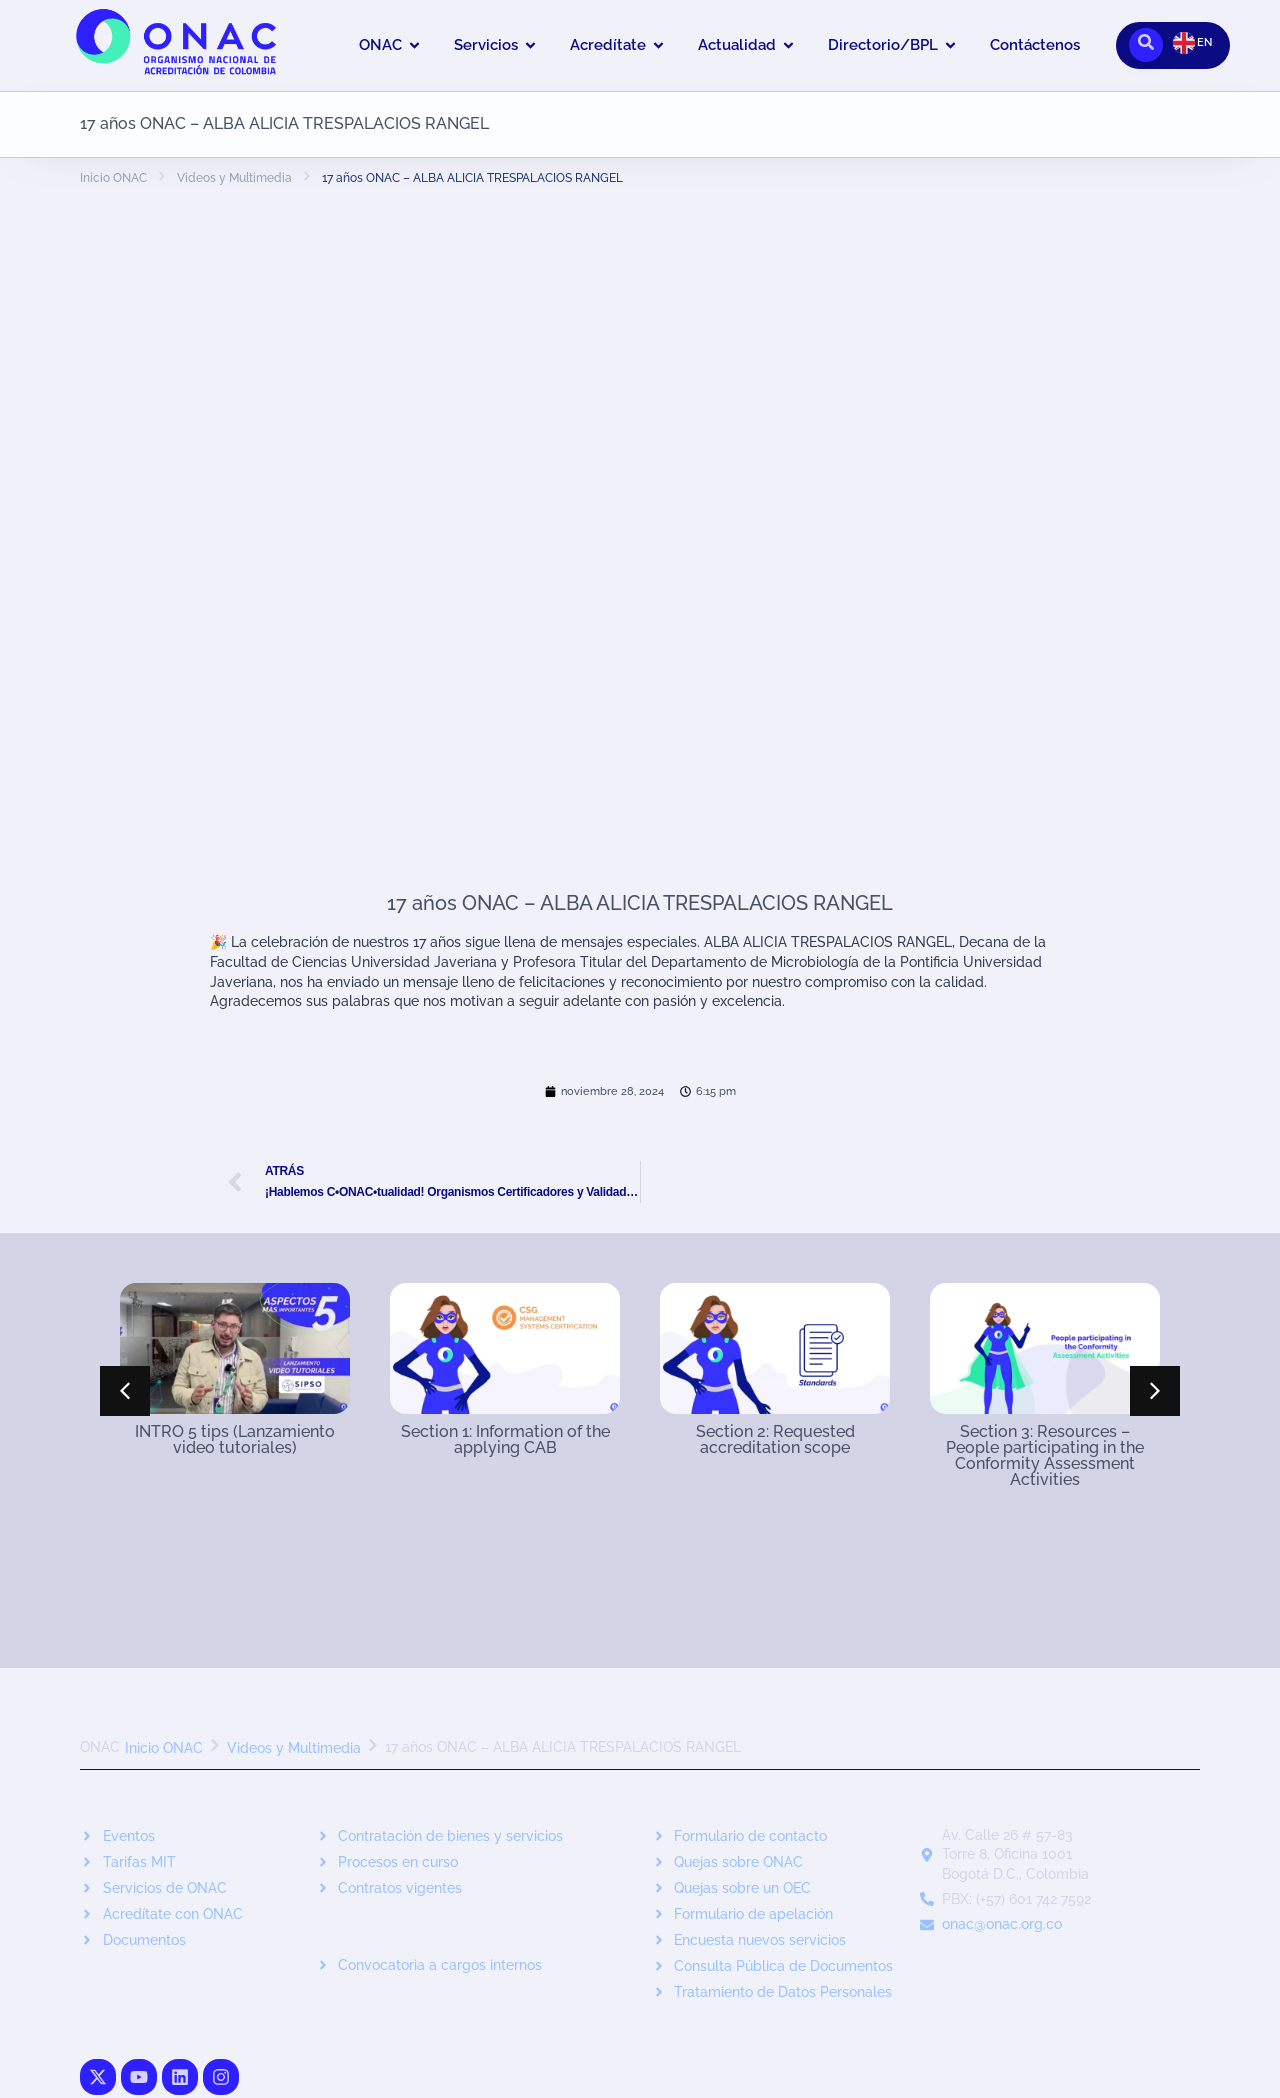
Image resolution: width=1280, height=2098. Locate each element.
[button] (1155, 1391)
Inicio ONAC (113, 178)
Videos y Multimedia (234, 178)
